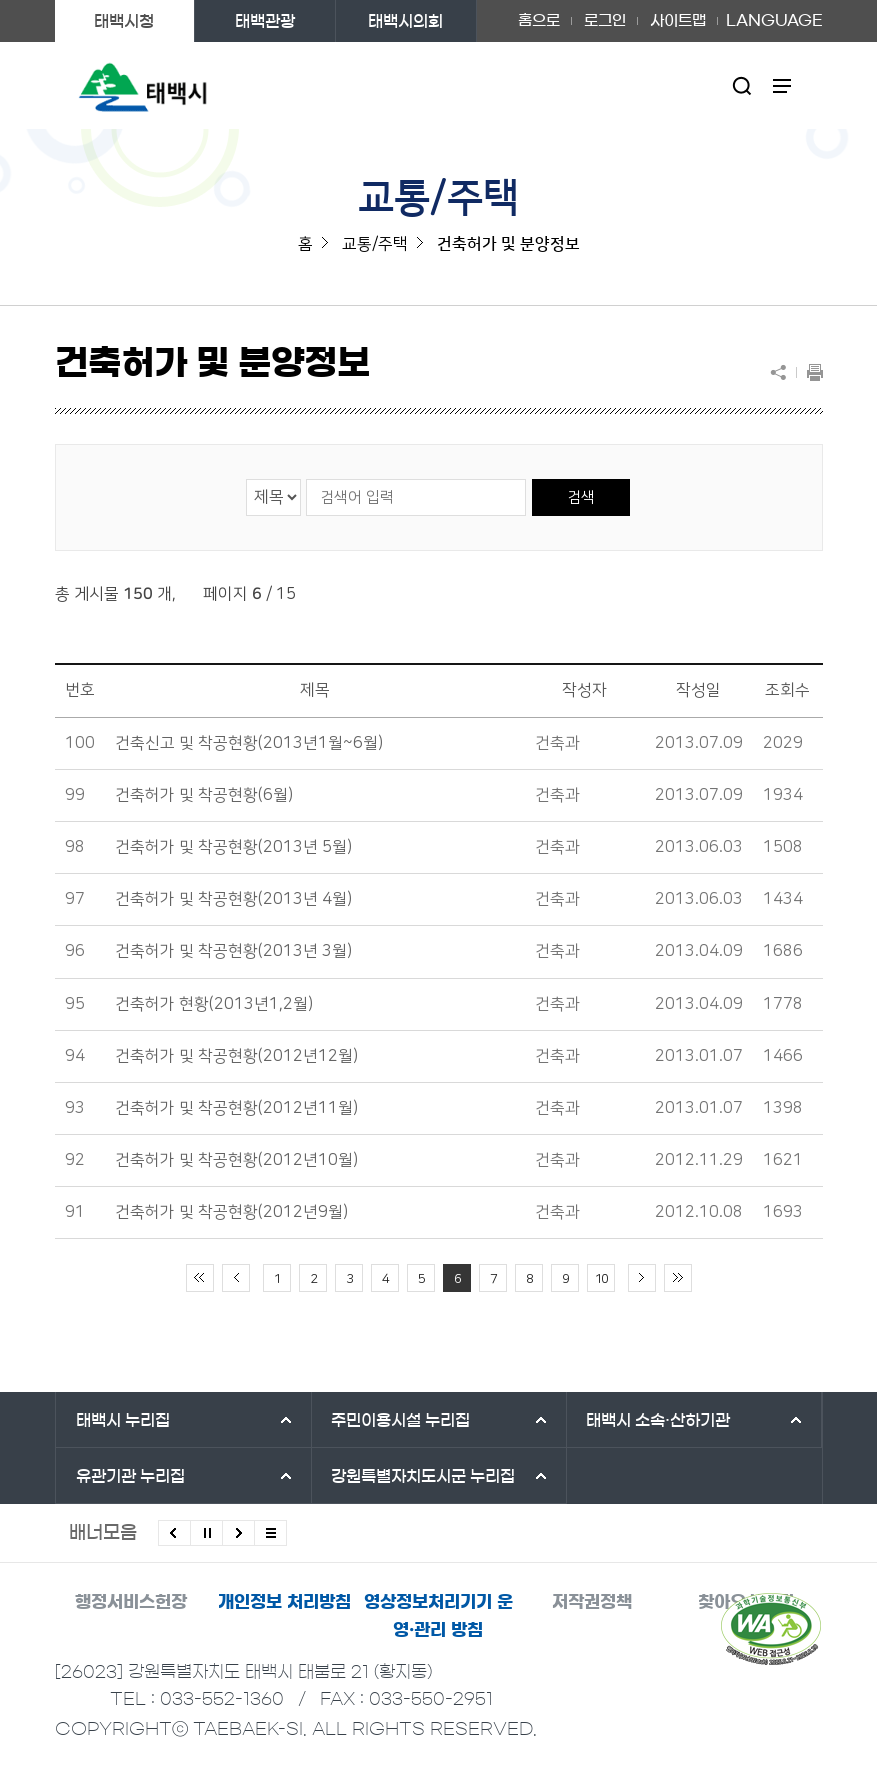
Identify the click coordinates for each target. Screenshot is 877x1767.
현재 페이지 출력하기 (810, 372)
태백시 (123, 1420)
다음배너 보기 (238, 1533)
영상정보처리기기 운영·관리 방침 (438, 1615)
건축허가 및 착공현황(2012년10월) (236, 1160)
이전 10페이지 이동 (236, 1278)
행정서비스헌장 (131, 1601)
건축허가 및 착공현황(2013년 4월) (233, 899)
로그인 (605, 20)
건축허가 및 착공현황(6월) (204, 795)
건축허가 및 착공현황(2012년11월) (236, 1108)
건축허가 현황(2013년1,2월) (214, 1004)
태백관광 (265, 21)
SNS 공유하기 (783, 372)
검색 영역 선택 (246, 478)
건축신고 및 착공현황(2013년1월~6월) (249, 743)
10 (601, 1279)
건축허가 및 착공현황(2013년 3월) (233, 951)
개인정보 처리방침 (284, 1601)
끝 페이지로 (678, 1278)
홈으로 (539, 20)
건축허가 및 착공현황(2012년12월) (236, 1056)
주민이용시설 (400, 1420)
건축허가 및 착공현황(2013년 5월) (233, 847)
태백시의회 (405, 21)
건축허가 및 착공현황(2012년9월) (231, 1212)
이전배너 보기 (174, 1533)
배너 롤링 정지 (206, 1533)
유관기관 (130, 1476)
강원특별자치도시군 (423, 1476)
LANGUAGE (774, 21)
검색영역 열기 (741, 85)
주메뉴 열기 (781, 85)
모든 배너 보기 (270, 1533)
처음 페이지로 (200, 1278)
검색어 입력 (305, 478)
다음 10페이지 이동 (642, 1278)
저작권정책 (592, 1601)
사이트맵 (678, 20)
